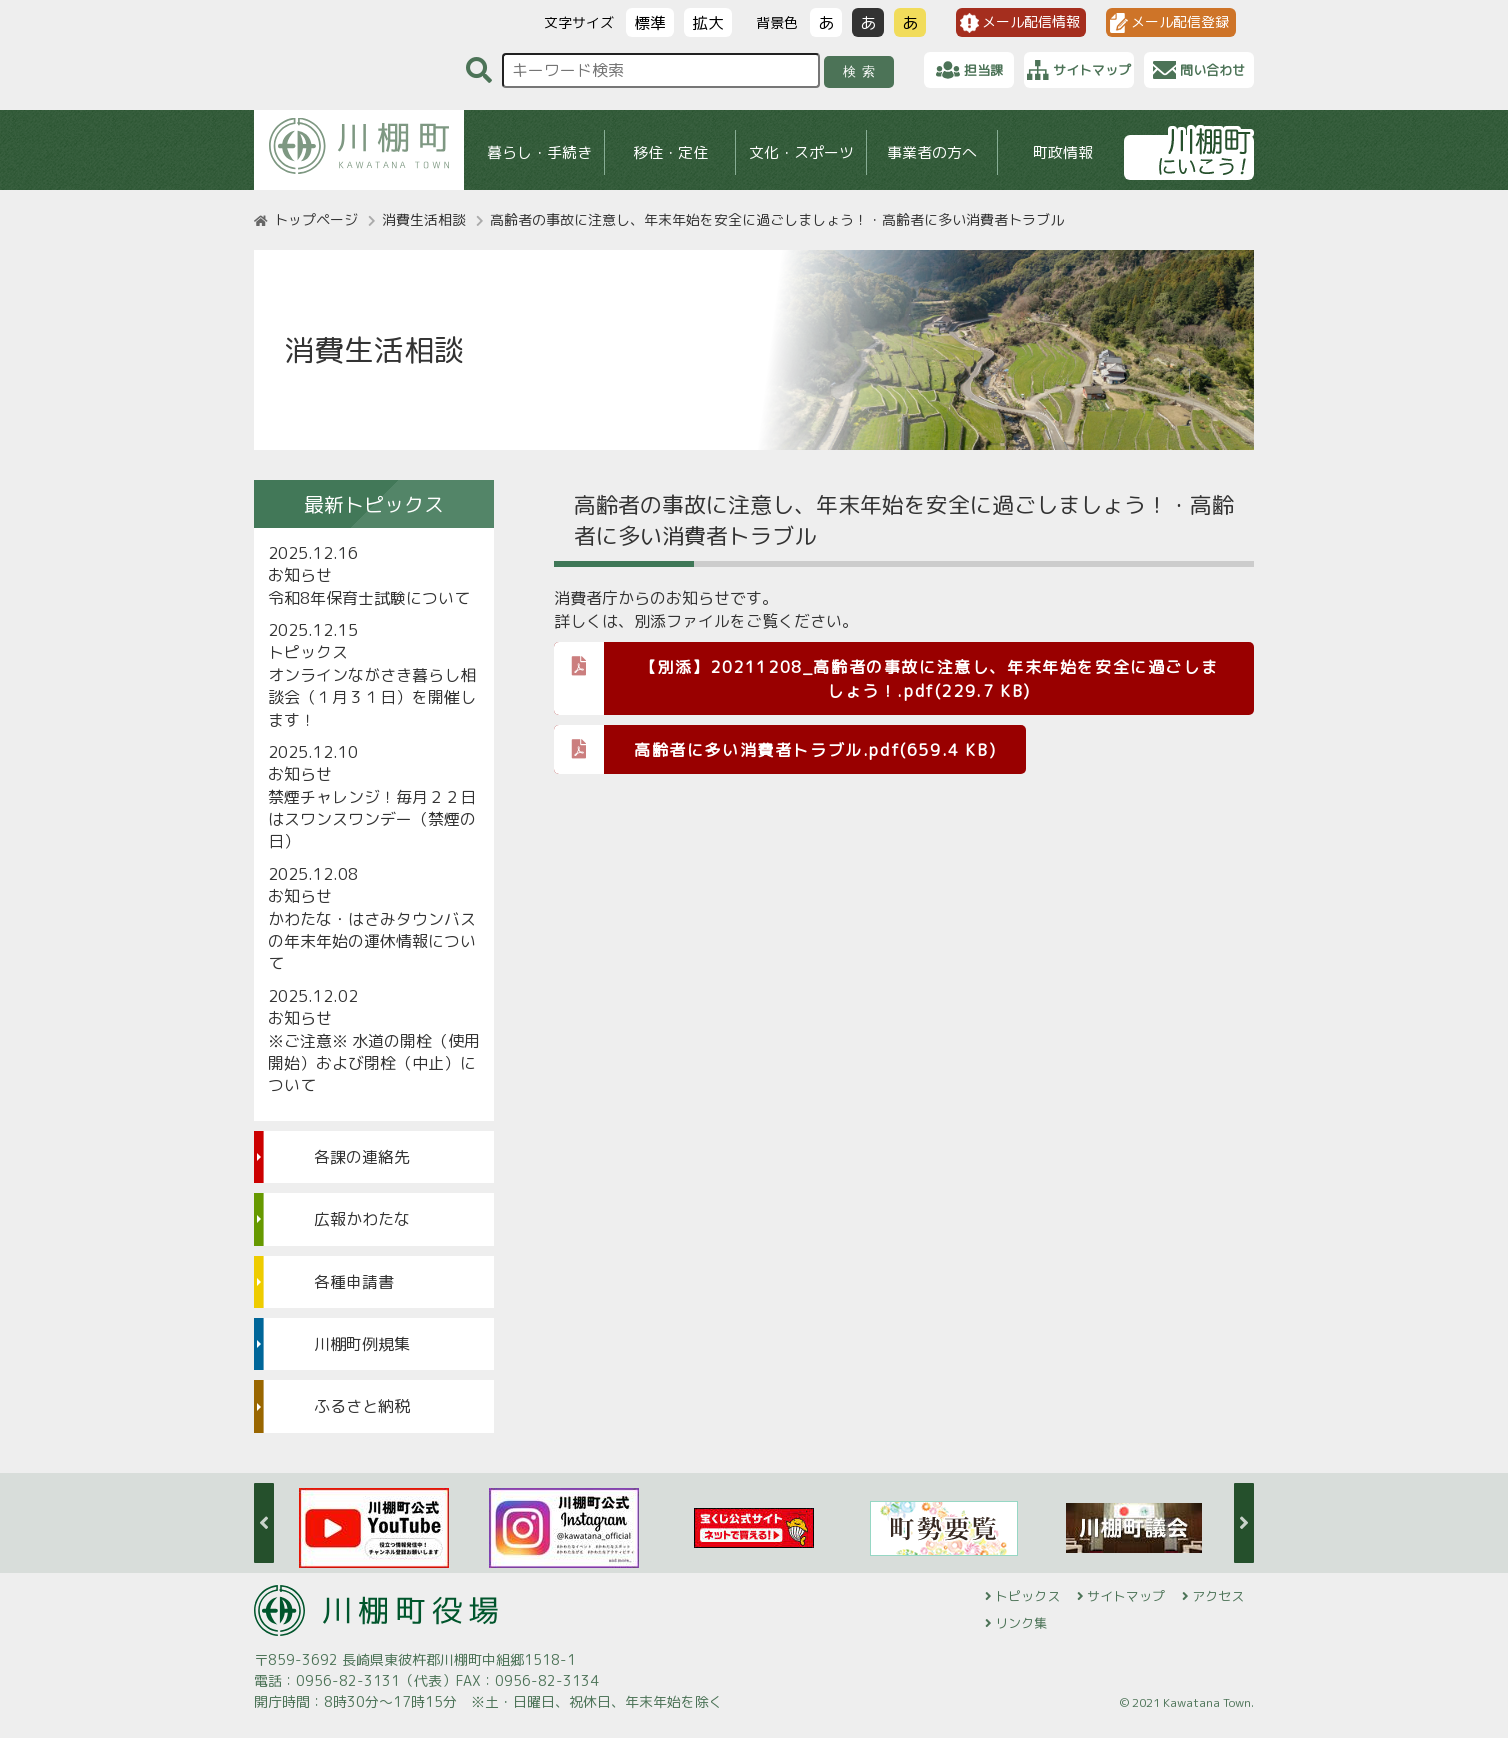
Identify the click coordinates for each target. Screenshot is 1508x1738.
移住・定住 (670, 152)
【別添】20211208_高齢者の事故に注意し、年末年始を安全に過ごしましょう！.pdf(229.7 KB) (886, 672)
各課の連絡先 (362, 1157)
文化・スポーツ (801, 152)
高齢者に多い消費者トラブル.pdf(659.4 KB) (775, 748)
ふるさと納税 (362, 1406)
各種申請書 (354, 1282)
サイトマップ (1126, 1596)
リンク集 (1021, 1623)
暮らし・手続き (539, 152)
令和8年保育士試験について (369, 598)
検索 (862, 71)
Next (1244, 1523)
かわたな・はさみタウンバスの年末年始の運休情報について (372, 941)
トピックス (1027, 1596)
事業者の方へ (932, 152)
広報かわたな (362, 1219)
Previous (264, 1523)
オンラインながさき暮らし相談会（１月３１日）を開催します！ (372, 697)
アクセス (1218, 1596)
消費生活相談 (424, 219)
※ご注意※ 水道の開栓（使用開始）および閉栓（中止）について (374, 1063)
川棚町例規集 (362, 1344)
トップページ (316, 219)
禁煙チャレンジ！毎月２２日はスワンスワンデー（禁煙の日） (372, 819)
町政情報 (1063, 152)
